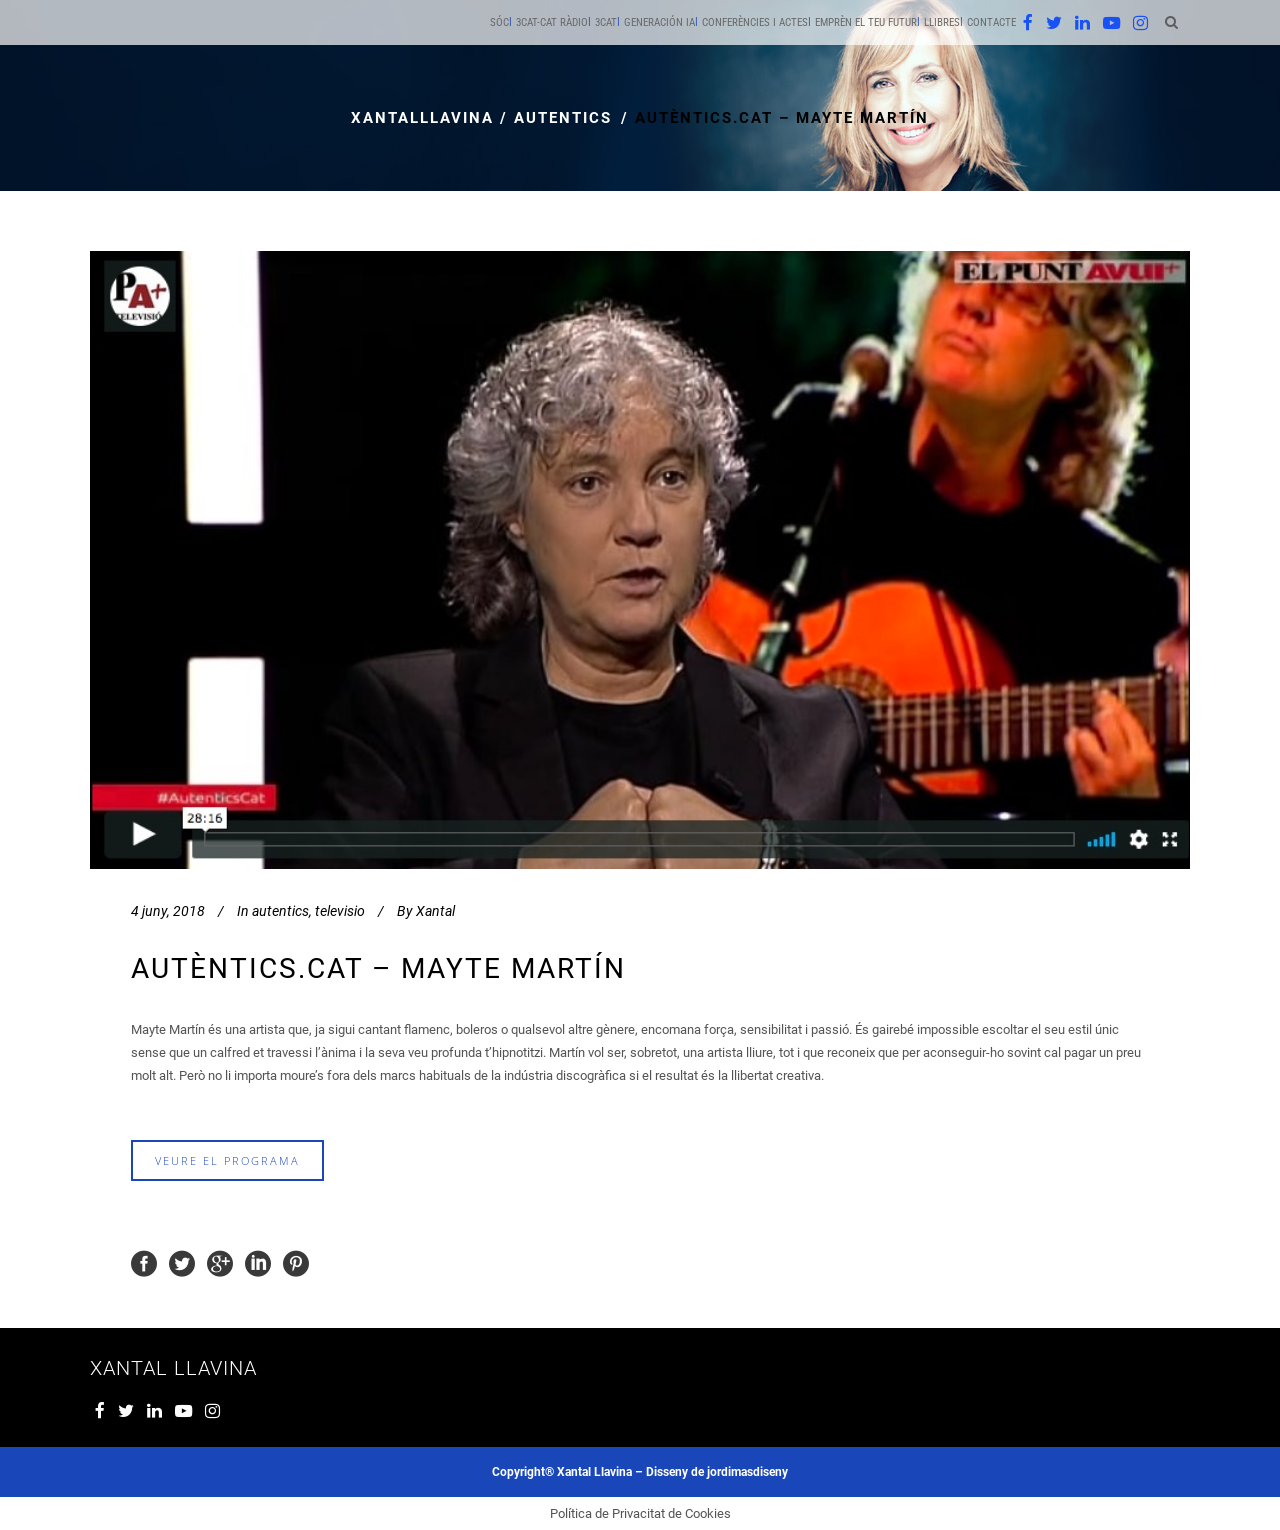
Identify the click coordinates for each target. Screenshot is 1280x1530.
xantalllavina (422, 118)
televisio (340, 911)
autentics (563, 118)
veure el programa (227, 1160)
